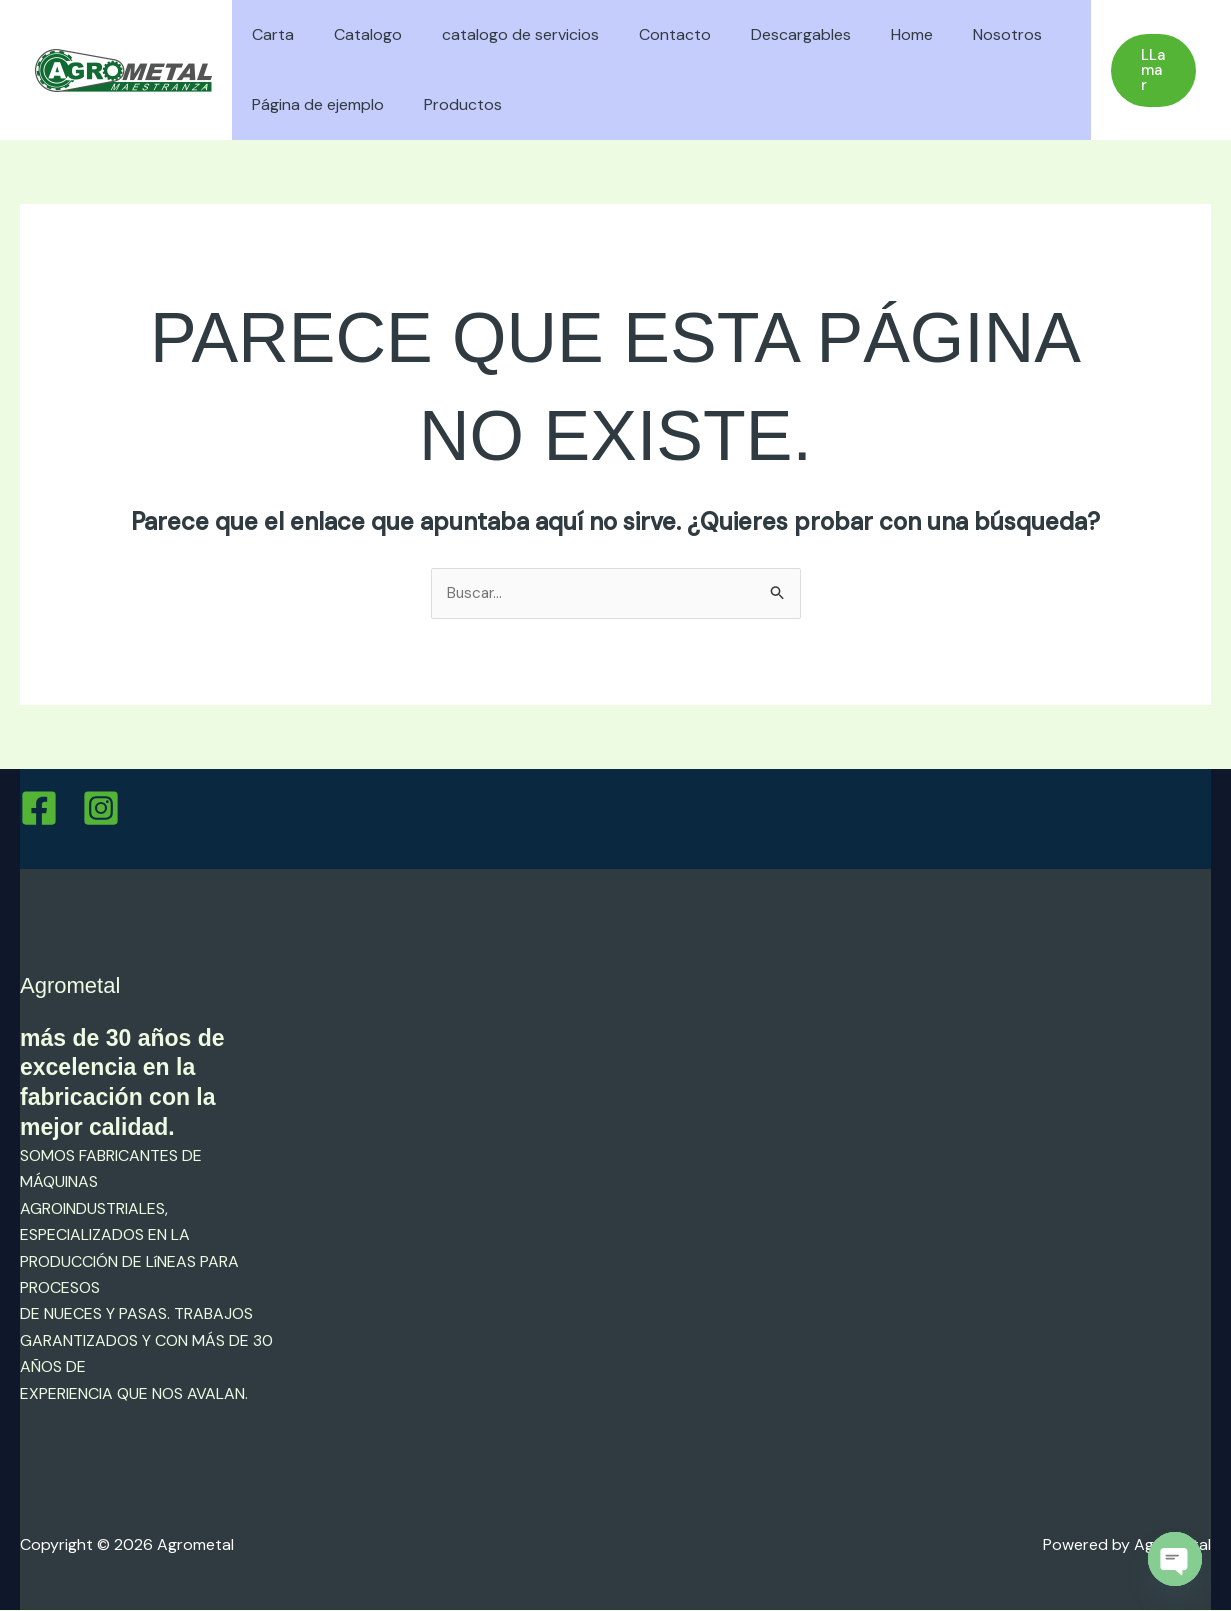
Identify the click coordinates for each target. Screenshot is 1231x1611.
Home (868, 34)
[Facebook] (39, 809)
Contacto (647, 34)
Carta (269, 34)
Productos (451, 104)
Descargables (765, 34)
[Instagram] (101, 809)
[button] (1151, 70)
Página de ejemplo (314, 104)
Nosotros (955, 34)
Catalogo (356, 34)
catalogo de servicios (500, 34)
